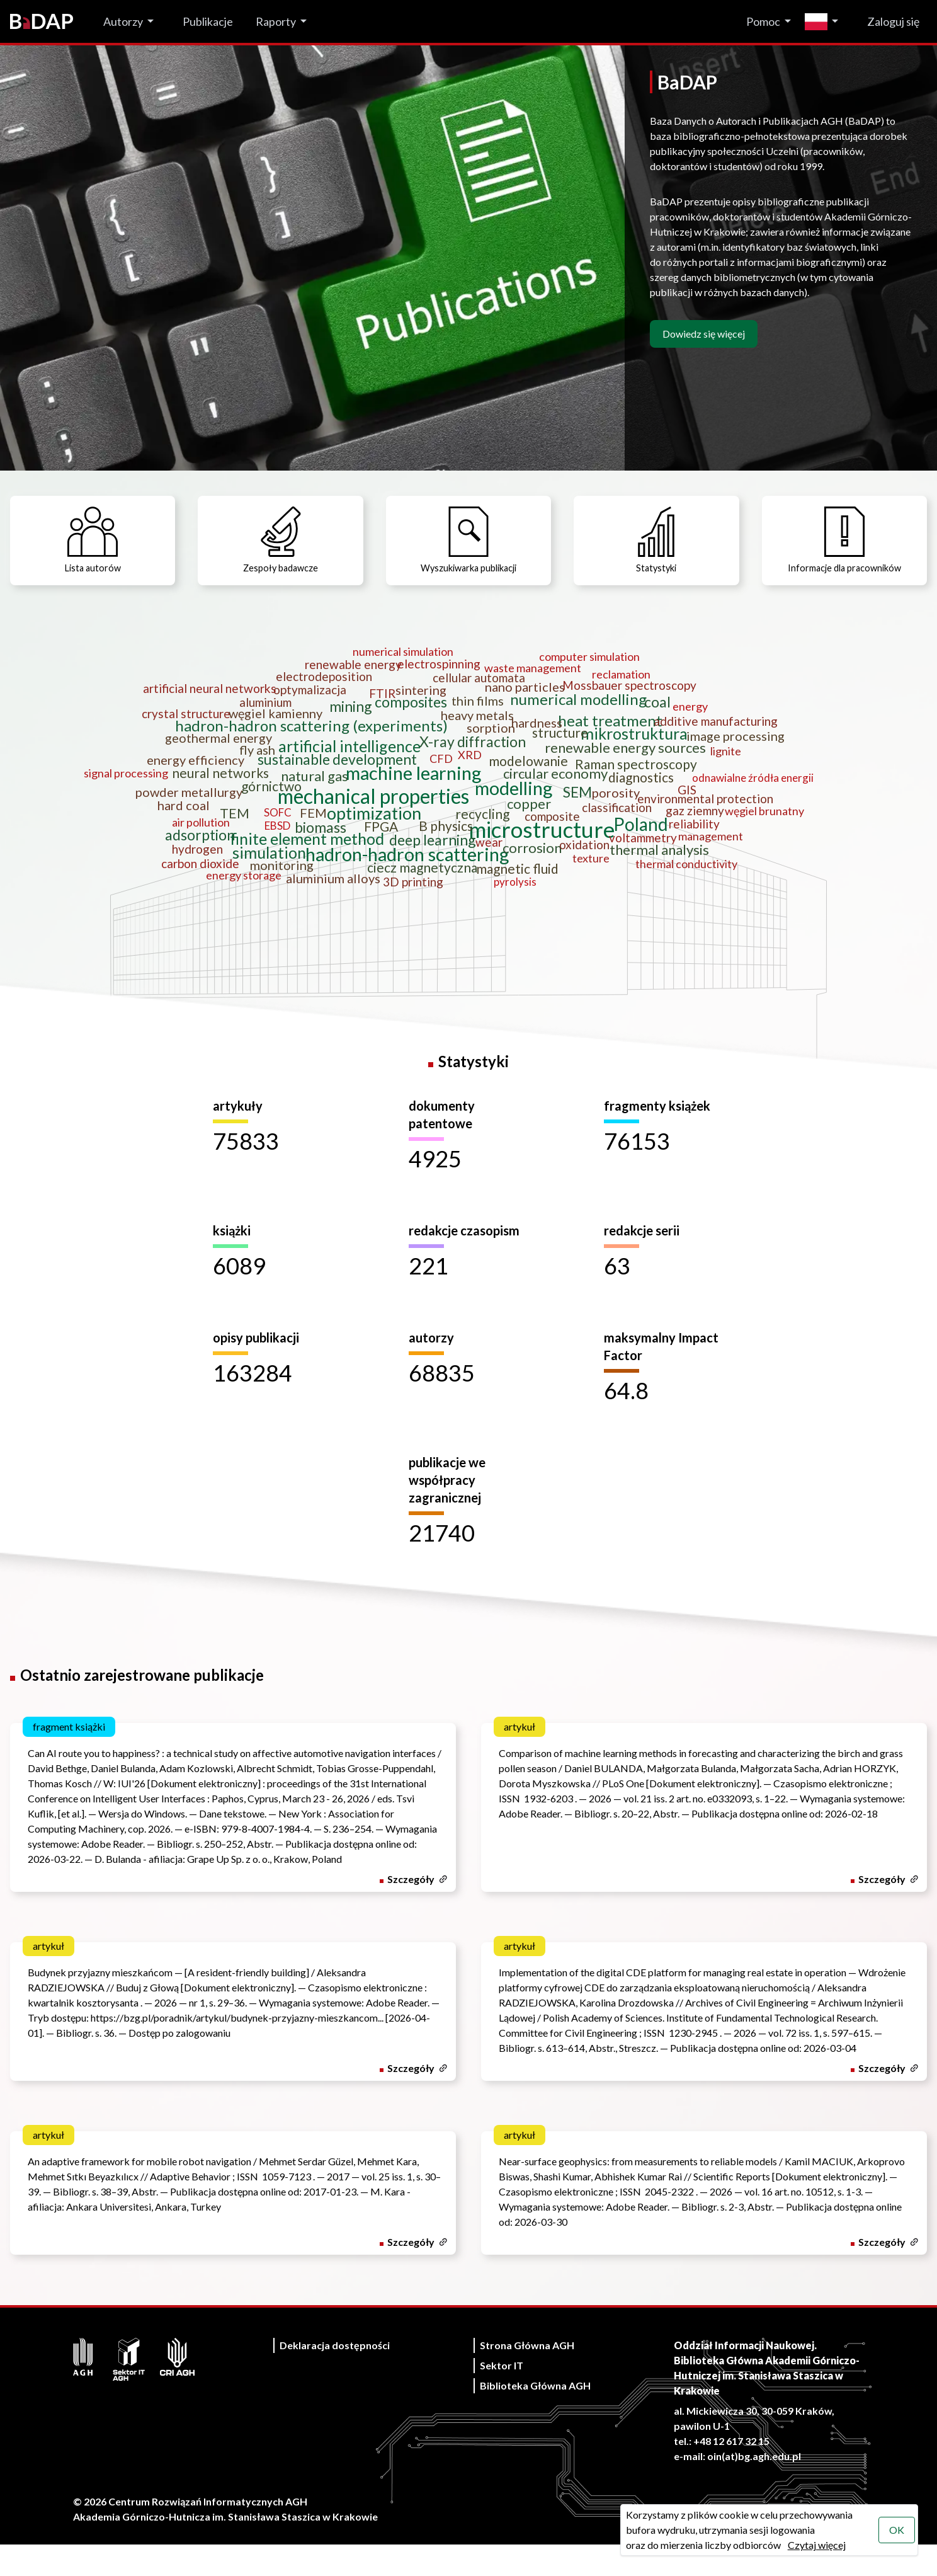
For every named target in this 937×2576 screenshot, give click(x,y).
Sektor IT (501, 2397)
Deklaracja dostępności (335, 2377)
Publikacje (208, 21)
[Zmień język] (824, 21)
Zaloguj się (893, 21)
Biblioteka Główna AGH (535, 2417)
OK (895, 2530)
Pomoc (763, 21)
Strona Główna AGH (527, 2377)
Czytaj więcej (815, 2545)
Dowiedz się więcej (703, 334)
